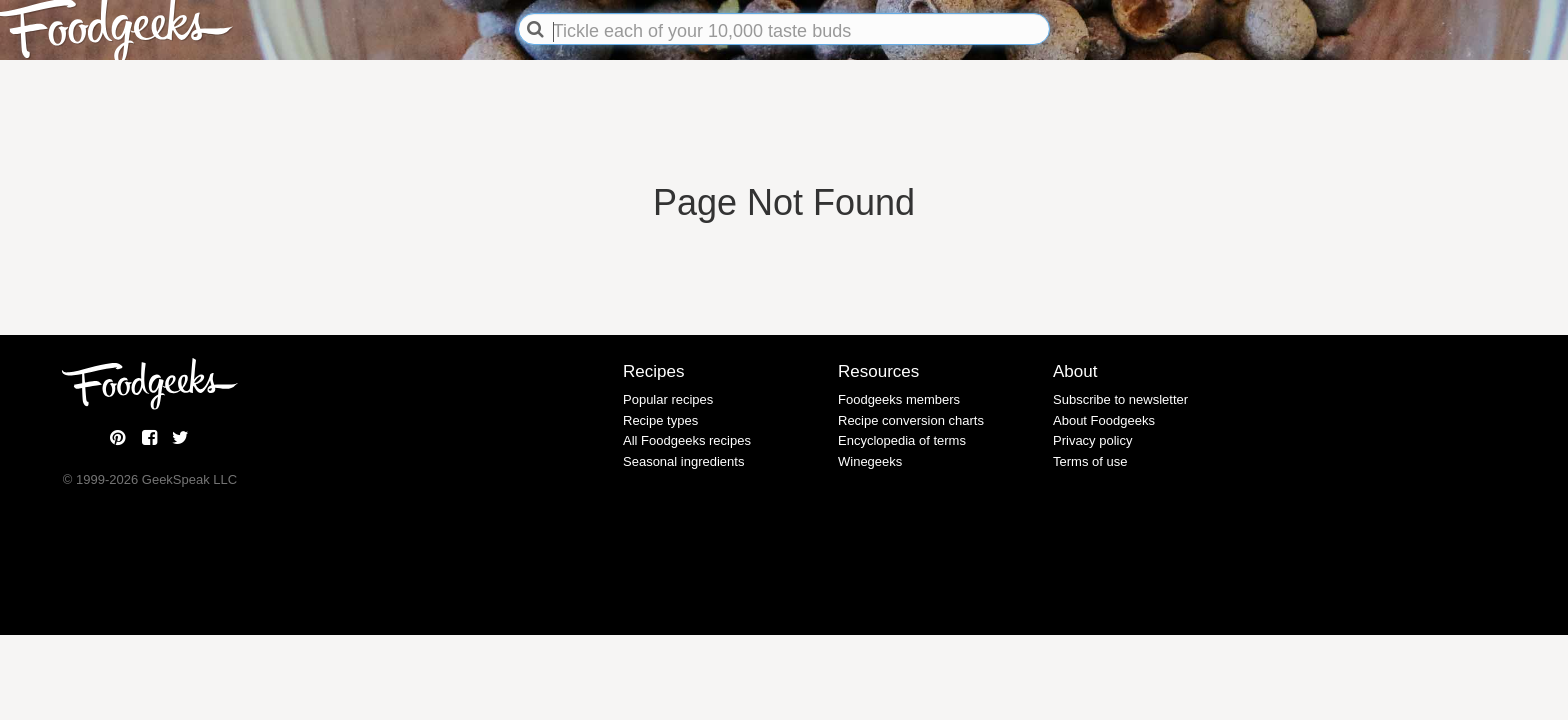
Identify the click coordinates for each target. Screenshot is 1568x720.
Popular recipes (668, 399)
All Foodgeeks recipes (687, 440)
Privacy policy (1092, 440)
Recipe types (660, 420)
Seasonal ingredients (683, 461)
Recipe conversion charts (911, 420)
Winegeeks (870, 461)
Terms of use (1090, 461)
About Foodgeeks (1104, 420)
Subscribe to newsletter (1120, 399)
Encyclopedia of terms (902, 440)
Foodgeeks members (899, 399)
